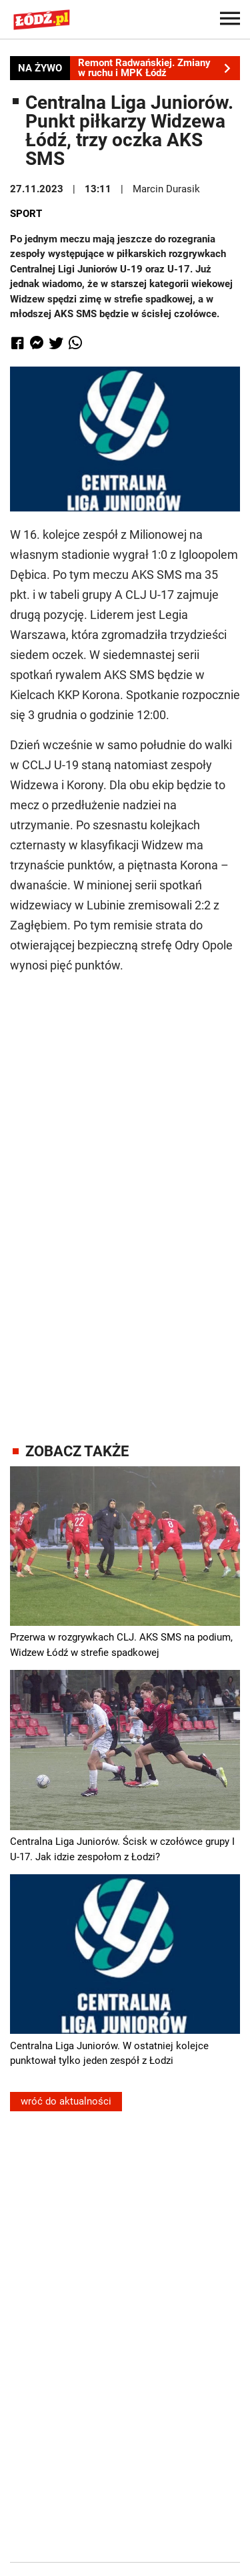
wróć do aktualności (66, 2101)
